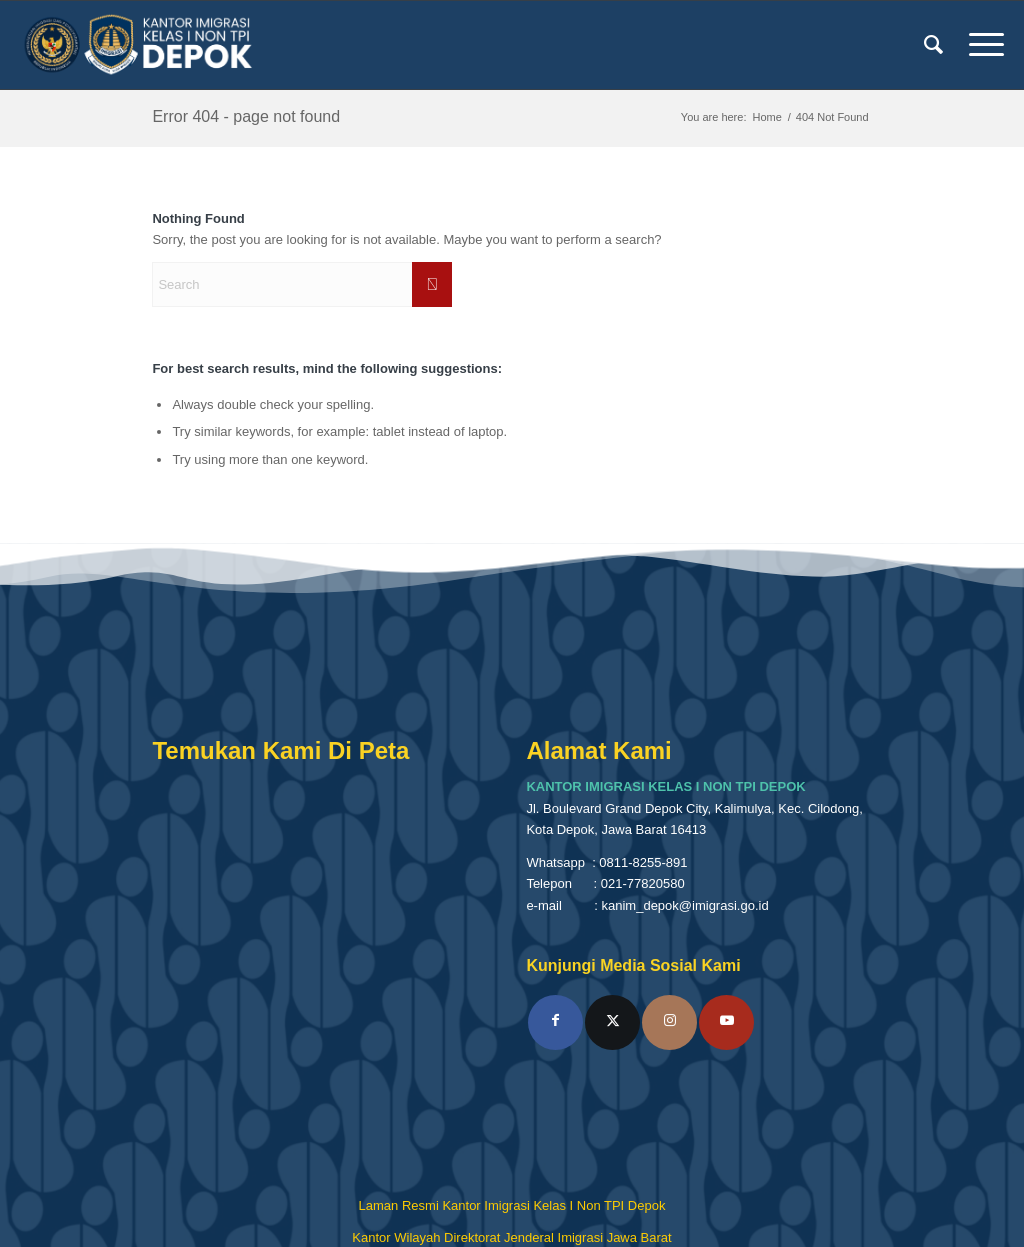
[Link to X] (612, 1022)
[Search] (933, 45)
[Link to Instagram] (669, 1022)
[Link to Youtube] (726, 1022)
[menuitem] (933, 45)
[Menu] (980, 45)
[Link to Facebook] (555, 1022)
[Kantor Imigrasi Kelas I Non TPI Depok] (138, 45)
